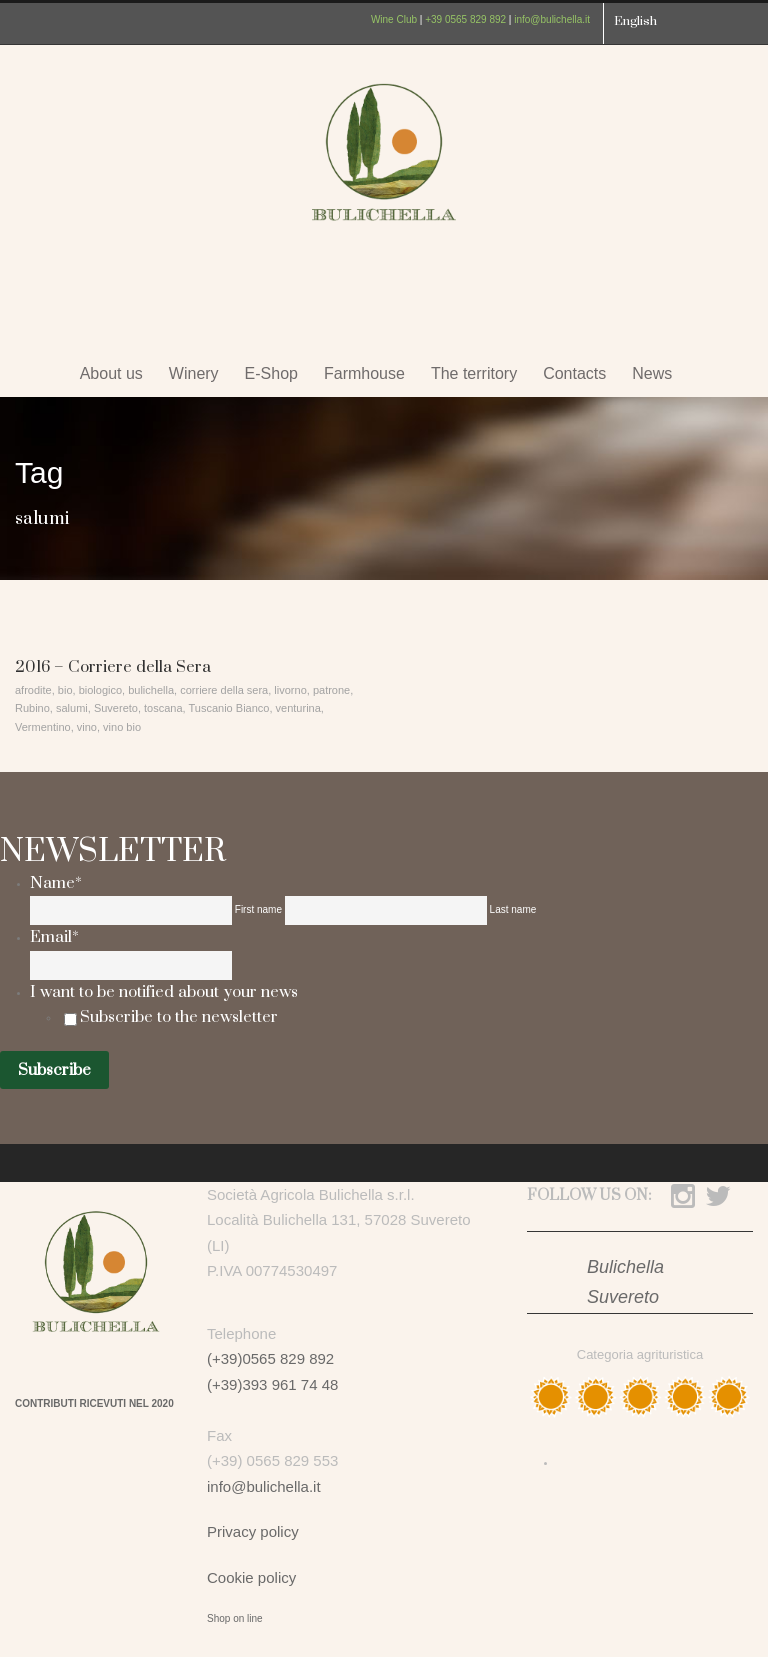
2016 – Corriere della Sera (113, 667)
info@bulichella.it (552, 19)
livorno (290, 690)
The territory (474, 373)
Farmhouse (364, 373)
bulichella (151, 690)
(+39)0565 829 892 (270, 1358)
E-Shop (271, 373)
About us (111, 373)
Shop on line (235, 1618)
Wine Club (394, 19)
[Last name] (386, 910)
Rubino (32, 708)
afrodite (33, 690)
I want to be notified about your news (164, 992)
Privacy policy (253, 1531)
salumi (72, 708)
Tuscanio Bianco (229, 708)
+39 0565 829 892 (465, 19)
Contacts (574, 373)
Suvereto (116, 708)
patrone (331, 690)
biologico (100, 690)
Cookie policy (251, 1577)
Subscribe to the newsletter (179, 1017)
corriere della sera (224, 690)
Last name (513, 909)
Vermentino (43, 727)
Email (54, 937)
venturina (298, 708)
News (652, 373)
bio (65, 690)
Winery (194, 373)
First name (258, 909)
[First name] (131, 910)
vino (87, 727)
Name (56, 883)
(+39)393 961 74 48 (272, 1384)
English (635, 21)
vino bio (122, 727)
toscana (163, 708)
